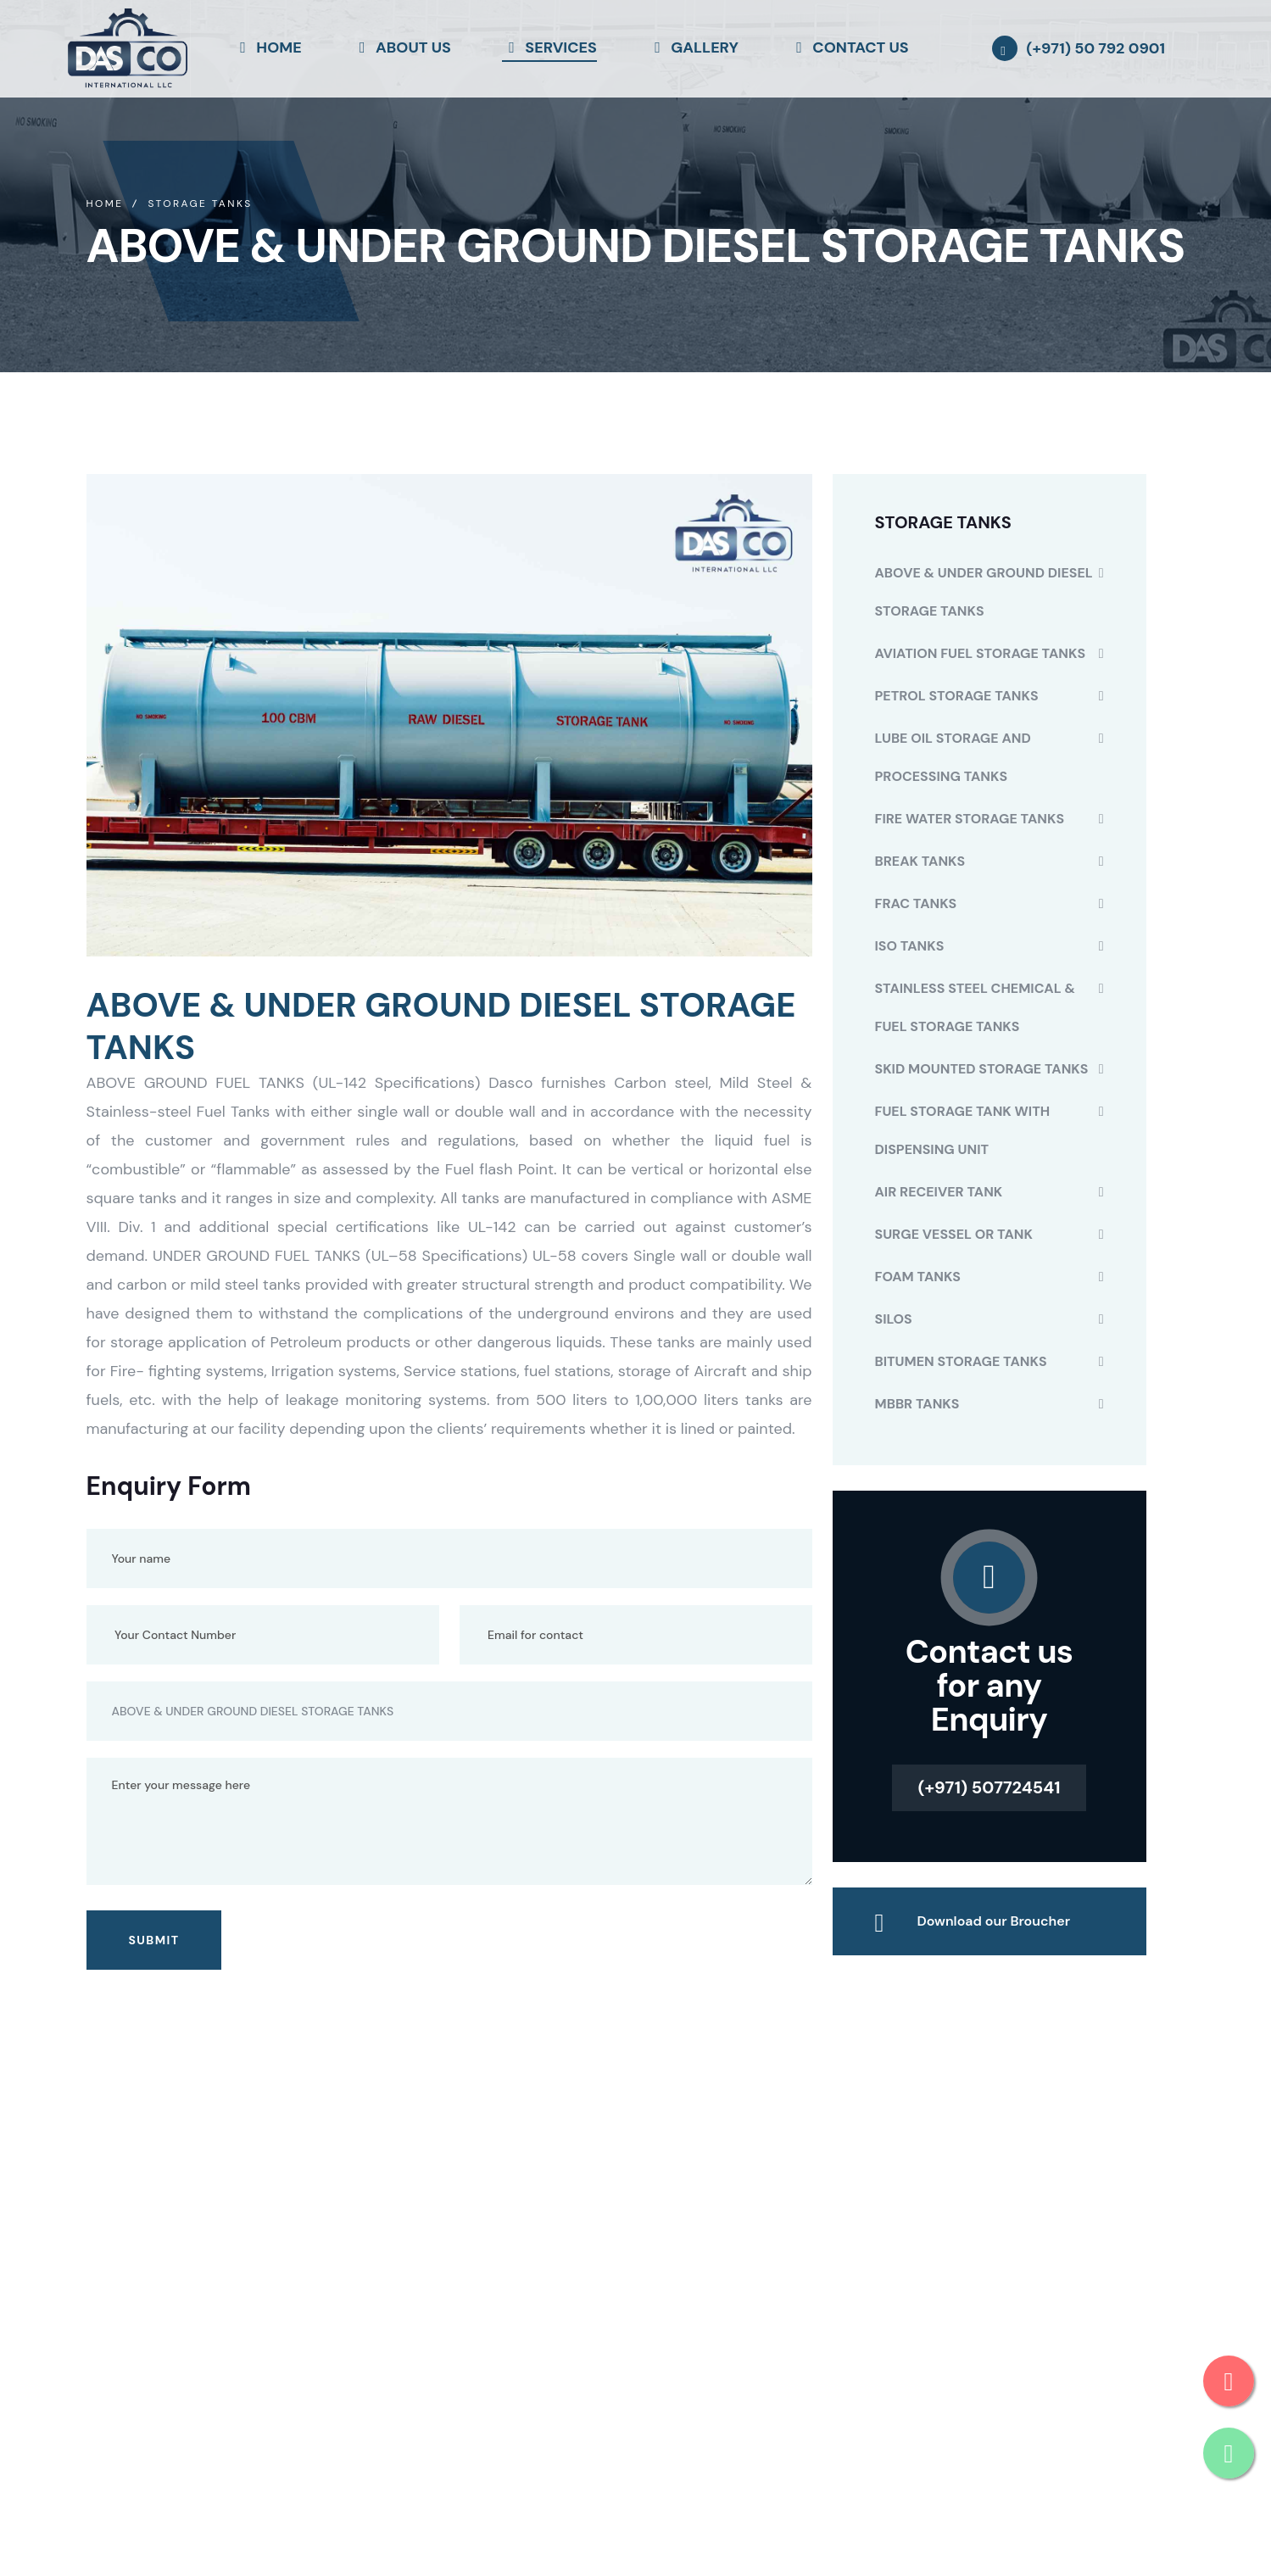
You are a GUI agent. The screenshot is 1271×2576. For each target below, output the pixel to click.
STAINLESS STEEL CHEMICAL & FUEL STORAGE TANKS (975, 1007)
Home (105, 203)
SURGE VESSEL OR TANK (954, 1234)
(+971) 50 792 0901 (1095, 48)
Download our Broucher (994, 1921)
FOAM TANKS (918, 1276)
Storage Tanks (200, 203)
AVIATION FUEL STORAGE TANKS (980, 653)
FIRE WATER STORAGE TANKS (970, 819)
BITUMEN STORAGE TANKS (961, 1361)
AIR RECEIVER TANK (939, 1192)
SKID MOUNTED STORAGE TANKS (982, 1069)
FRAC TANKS (916, 903)
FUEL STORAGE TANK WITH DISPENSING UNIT (963, 1130)
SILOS (893, 1319)
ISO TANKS (910, 946)
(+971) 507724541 (988, 1787)
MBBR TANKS (917, 1404)
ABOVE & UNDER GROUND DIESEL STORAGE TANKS (984, 592)
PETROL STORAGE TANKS (957, 696)
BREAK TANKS (920, 861)
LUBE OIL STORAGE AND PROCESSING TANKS (953, 757)
